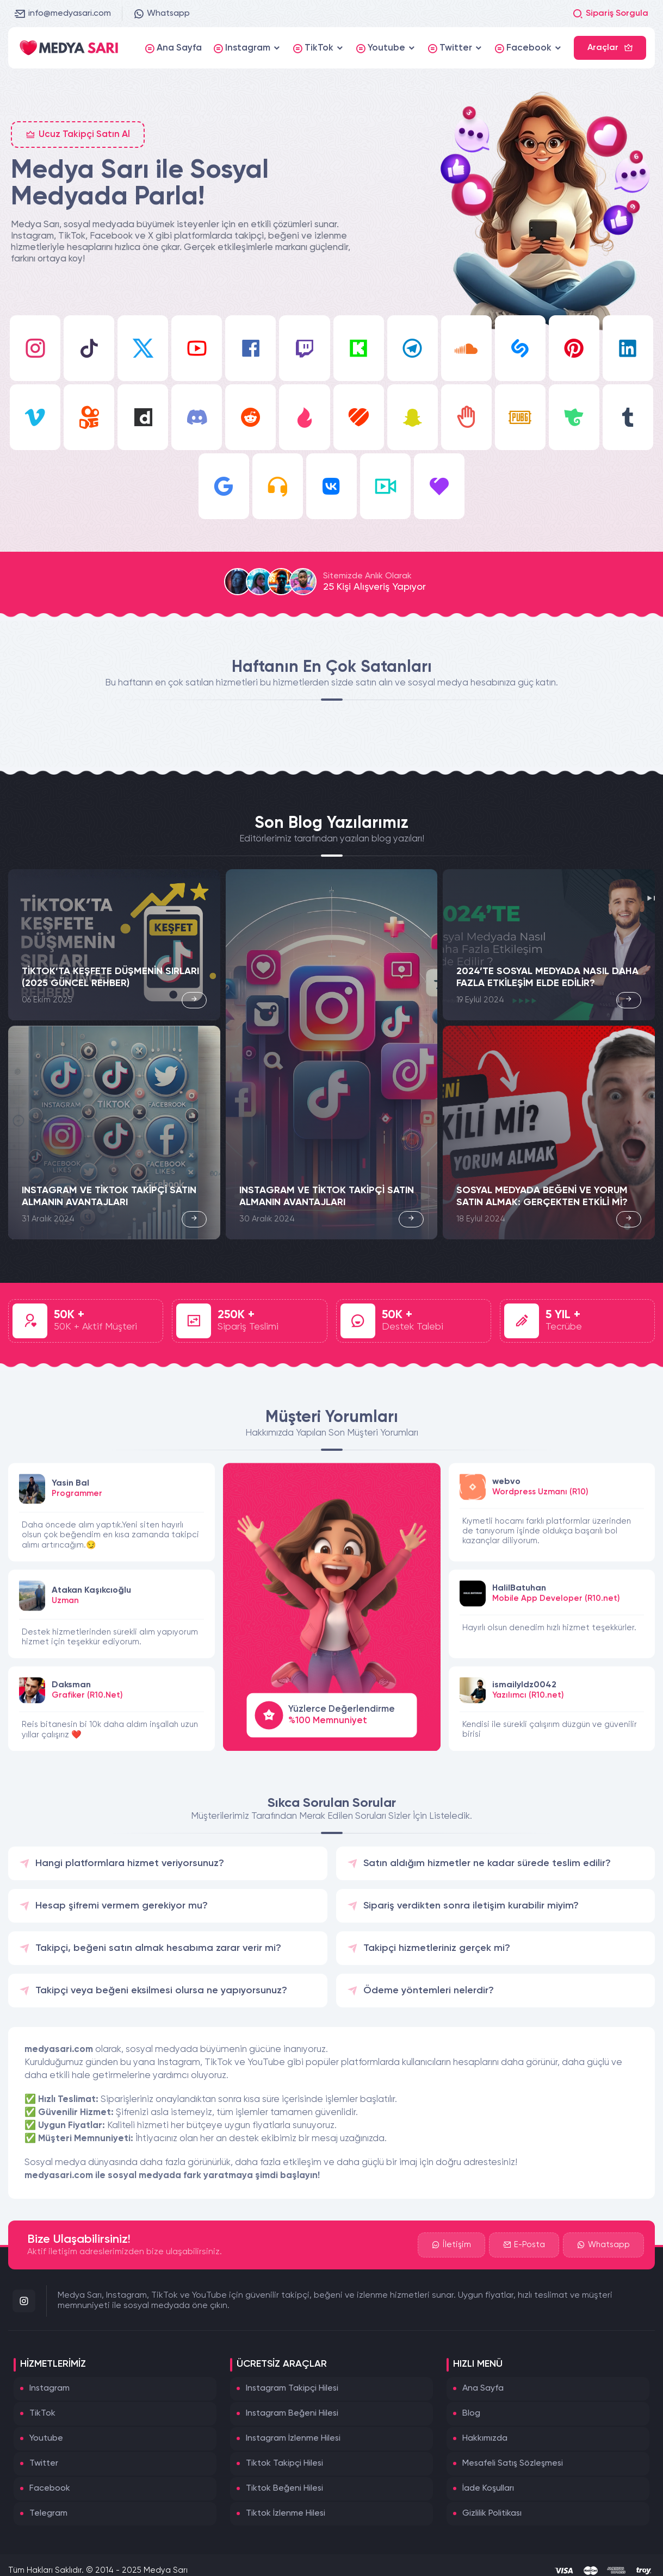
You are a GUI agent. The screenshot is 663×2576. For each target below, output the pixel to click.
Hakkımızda (484, 2438)
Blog (471, 2413)
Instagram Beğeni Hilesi (292, 2413)
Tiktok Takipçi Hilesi (284, 2463)
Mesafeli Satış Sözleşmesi (512, 2463)
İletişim (451, 2245)
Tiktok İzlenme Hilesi (285, 2513)
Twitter (43, 2463)
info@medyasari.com (63, 13)
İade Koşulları (488, 2488)
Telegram (48, 2513)
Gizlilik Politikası (492, 2513)
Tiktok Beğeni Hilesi (284, 2488)
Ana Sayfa (483, 2388)
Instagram (49, 2388)
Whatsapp (161, 13)
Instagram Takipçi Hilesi (292, 2388)
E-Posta (524, 2245)
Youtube (46, 2438)
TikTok (42, 2413)
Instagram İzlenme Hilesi (293, 2438)
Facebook (49, 2488)
